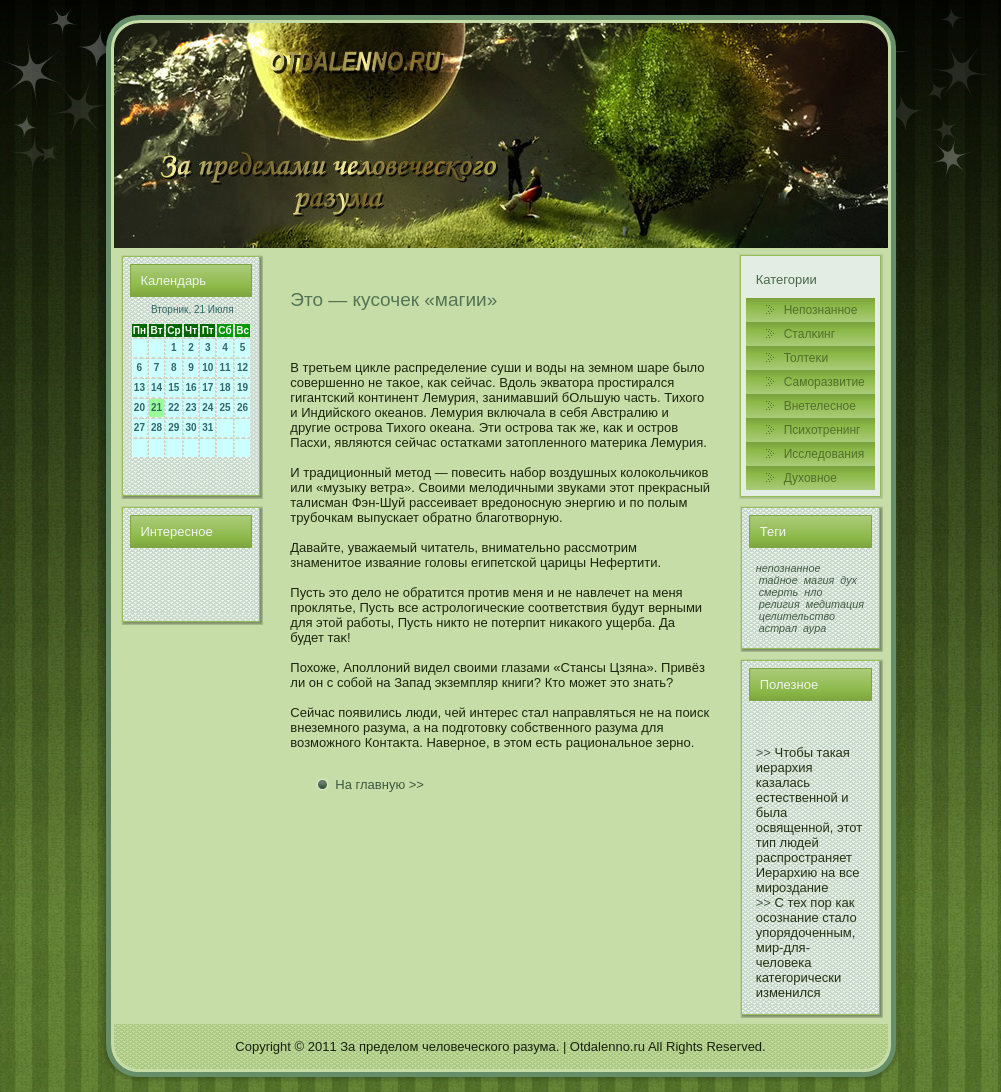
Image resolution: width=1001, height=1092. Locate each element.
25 (224, 407)
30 (191, 427)
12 (242, 367)
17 (207, 387)
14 (156, 387)
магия (819, 580)
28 (156, 427)
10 (207, 367)
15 (173, 387)
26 (242, 407)
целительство (797, 616)
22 (173, 407)
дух (848, 580)
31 (207, 427)
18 (224, 387)
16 (191, 387)
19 (242, 387)
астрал (778, 628)
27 (139, 427)
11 (224, 367)
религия (779, 604)
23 (191, 407)
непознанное (788, 568)
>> (763, 752)
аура (814, 628)
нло (813, 592)
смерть (779, 592)
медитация (835, 604)
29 (173, 427)
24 (207, 407)
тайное (778, 580)
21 (156, 407)
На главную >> (379, 784)
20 (139, 407)
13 (139, 387)
